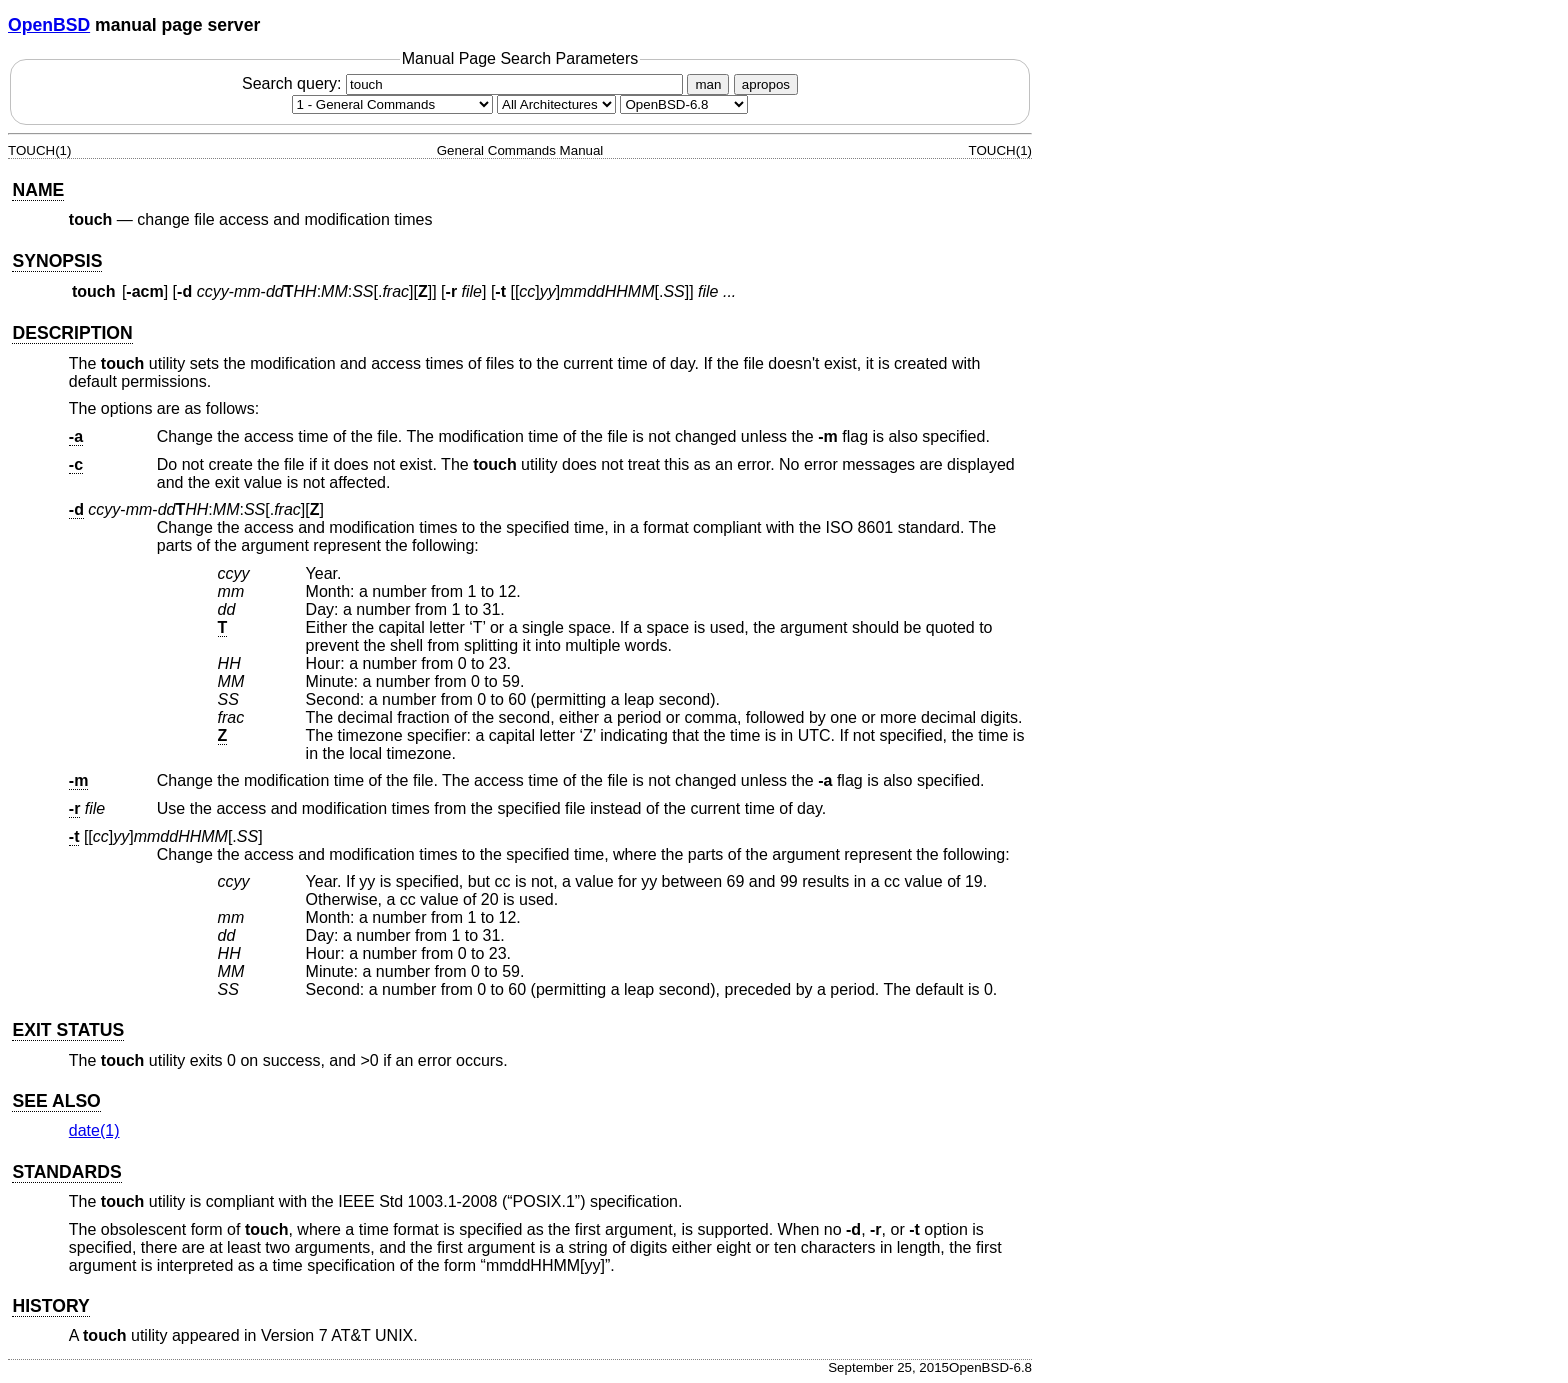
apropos (766, 84)
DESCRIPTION (72, 333)
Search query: (465, 83)
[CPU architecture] (556, 104)
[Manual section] (392, 104)
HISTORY (50, 1306)
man (708, 84)
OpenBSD (49, 25)
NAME (38, 190)
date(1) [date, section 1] (94, 1130)
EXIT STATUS (68, 1030)
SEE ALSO (56, 1101)
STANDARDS (66, 1172)
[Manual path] (684, 104)
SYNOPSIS (57, 261)
